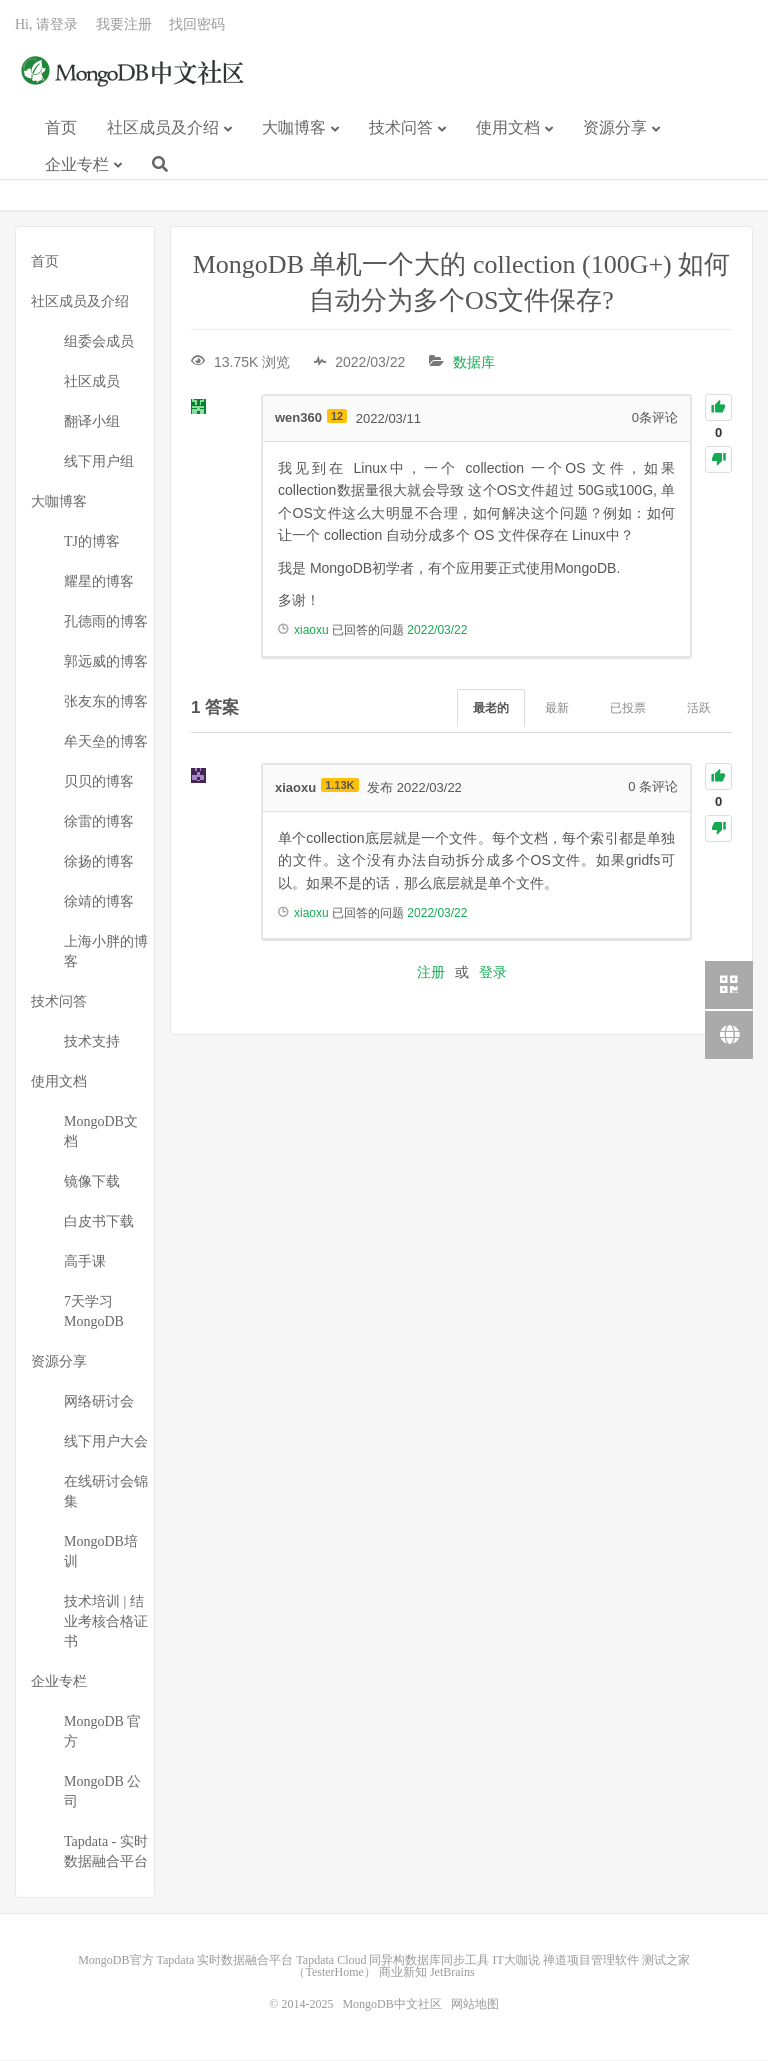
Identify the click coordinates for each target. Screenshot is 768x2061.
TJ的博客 (92, 542)
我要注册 (124, 25)
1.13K (339, 786)
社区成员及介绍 (163, 128)
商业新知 (403, 1973)
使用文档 (508, 128)
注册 (431, 973)
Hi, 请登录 (46, 25)
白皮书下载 (99, 1222)
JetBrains (452, 1973)
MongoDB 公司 (102, 1792)
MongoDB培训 (101, 1552)
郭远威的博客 (106, 662)
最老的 (491, 708)
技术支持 (92, 1042)
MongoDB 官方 (102, 1732)
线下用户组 (99, 462)
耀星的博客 (99, 582)
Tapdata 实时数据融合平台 (225, 1961)
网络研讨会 (99, 1402)
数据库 (474, 363)
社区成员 (92, 382)
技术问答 (401, 128)
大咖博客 (294, 128)
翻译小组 (92, 422)
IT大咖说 (515, 1961)
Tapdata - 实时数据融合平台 (106, 1852)
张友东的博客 (106, 702)
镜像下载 (92, 1182)
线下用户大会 (106, 1442)
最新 (557, 708)
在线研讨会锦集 (106, 1492)
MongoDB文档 (101, 1132)
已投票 (628, 708)
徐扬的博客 (99, 862)
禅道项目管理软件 (591, 1961)
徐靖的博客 (99, 902)
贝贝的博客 (99, 782)
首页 (61, 128)
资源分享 (615, 128)
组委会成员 (99, 342)
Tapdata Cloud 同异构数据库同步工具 (392, 1961)
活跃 (699, 708)
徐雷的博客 (99, 822)
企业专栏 (77, 165)
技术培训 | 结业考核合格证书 (106, 1622)
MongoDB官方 (115, 1961)
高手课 (85, 1262)
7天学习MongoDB (94, 1312)
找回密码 (197, 25)
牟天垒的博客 (106, 742)
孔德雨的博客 (106, 622)
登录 (493, 973)
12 (337, 416)
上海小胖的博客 (106, 952)
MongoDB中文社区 (135, 74)
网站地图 (475, 2005)
